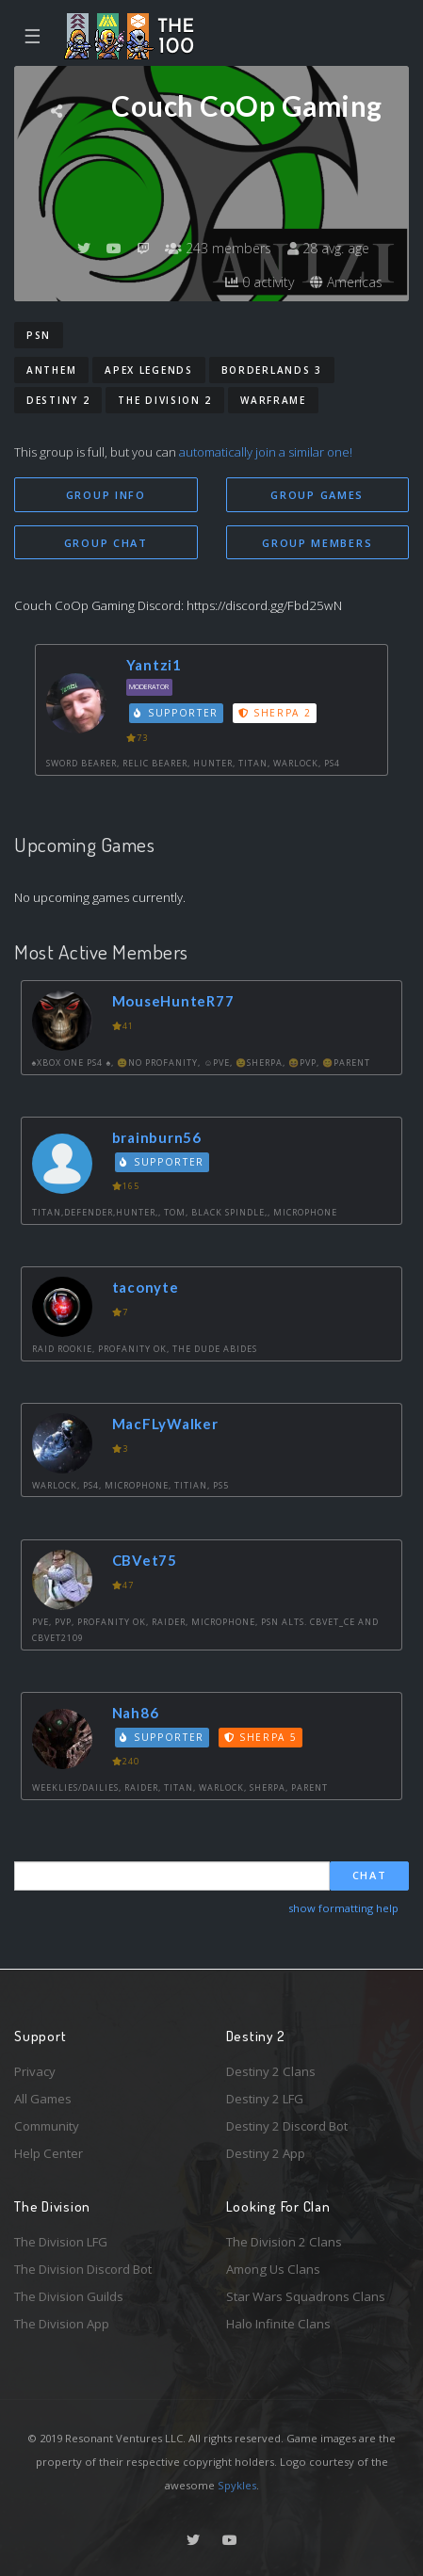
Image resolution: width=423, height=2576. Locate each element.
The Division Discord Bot (83, 2269)
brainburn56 (157, 1137)
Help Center (48, 2153)
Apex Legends (148, 370)
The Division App (61, 2323)
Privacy (35, 2071)
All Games (43, 2098)
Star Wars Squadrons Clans (305, 2296)
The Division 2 (165, 400)
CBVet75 (144, 1560)
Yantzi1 (154, 664)
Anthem (51, 370)
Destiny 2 (57, 400)
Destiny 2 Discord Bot (287, 2125)
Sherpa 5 (261, 1737)
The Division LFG (60, 2241)
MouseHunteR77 (173, 1000)
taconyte (145, 1287)
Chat (369, 1875)
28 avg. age (328, 248)
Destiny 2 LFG (264, 2098)
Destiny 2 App (265, 2153)
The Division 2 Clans (284, 2241)
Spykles (237, 2485)
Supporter (176, 712)
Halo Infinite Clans (278, 2323)
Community (46, 2125)
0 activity (259, 282)
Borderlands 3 (271, 370)
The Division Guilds (68, 2296)
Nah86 (135, 1712)
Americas (346, 282)
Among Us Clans (273, 2269)
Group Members (317, 543)
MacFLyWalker (165, 1423)
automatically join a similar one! (265, 451)
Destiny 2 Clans (271, 2071)
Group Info (106, 495)
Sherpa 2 (275, 712)
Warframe (273, 400)
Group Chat (106, 543)
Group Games (317, 495)
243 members (218, 248)
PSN (38, 335)
